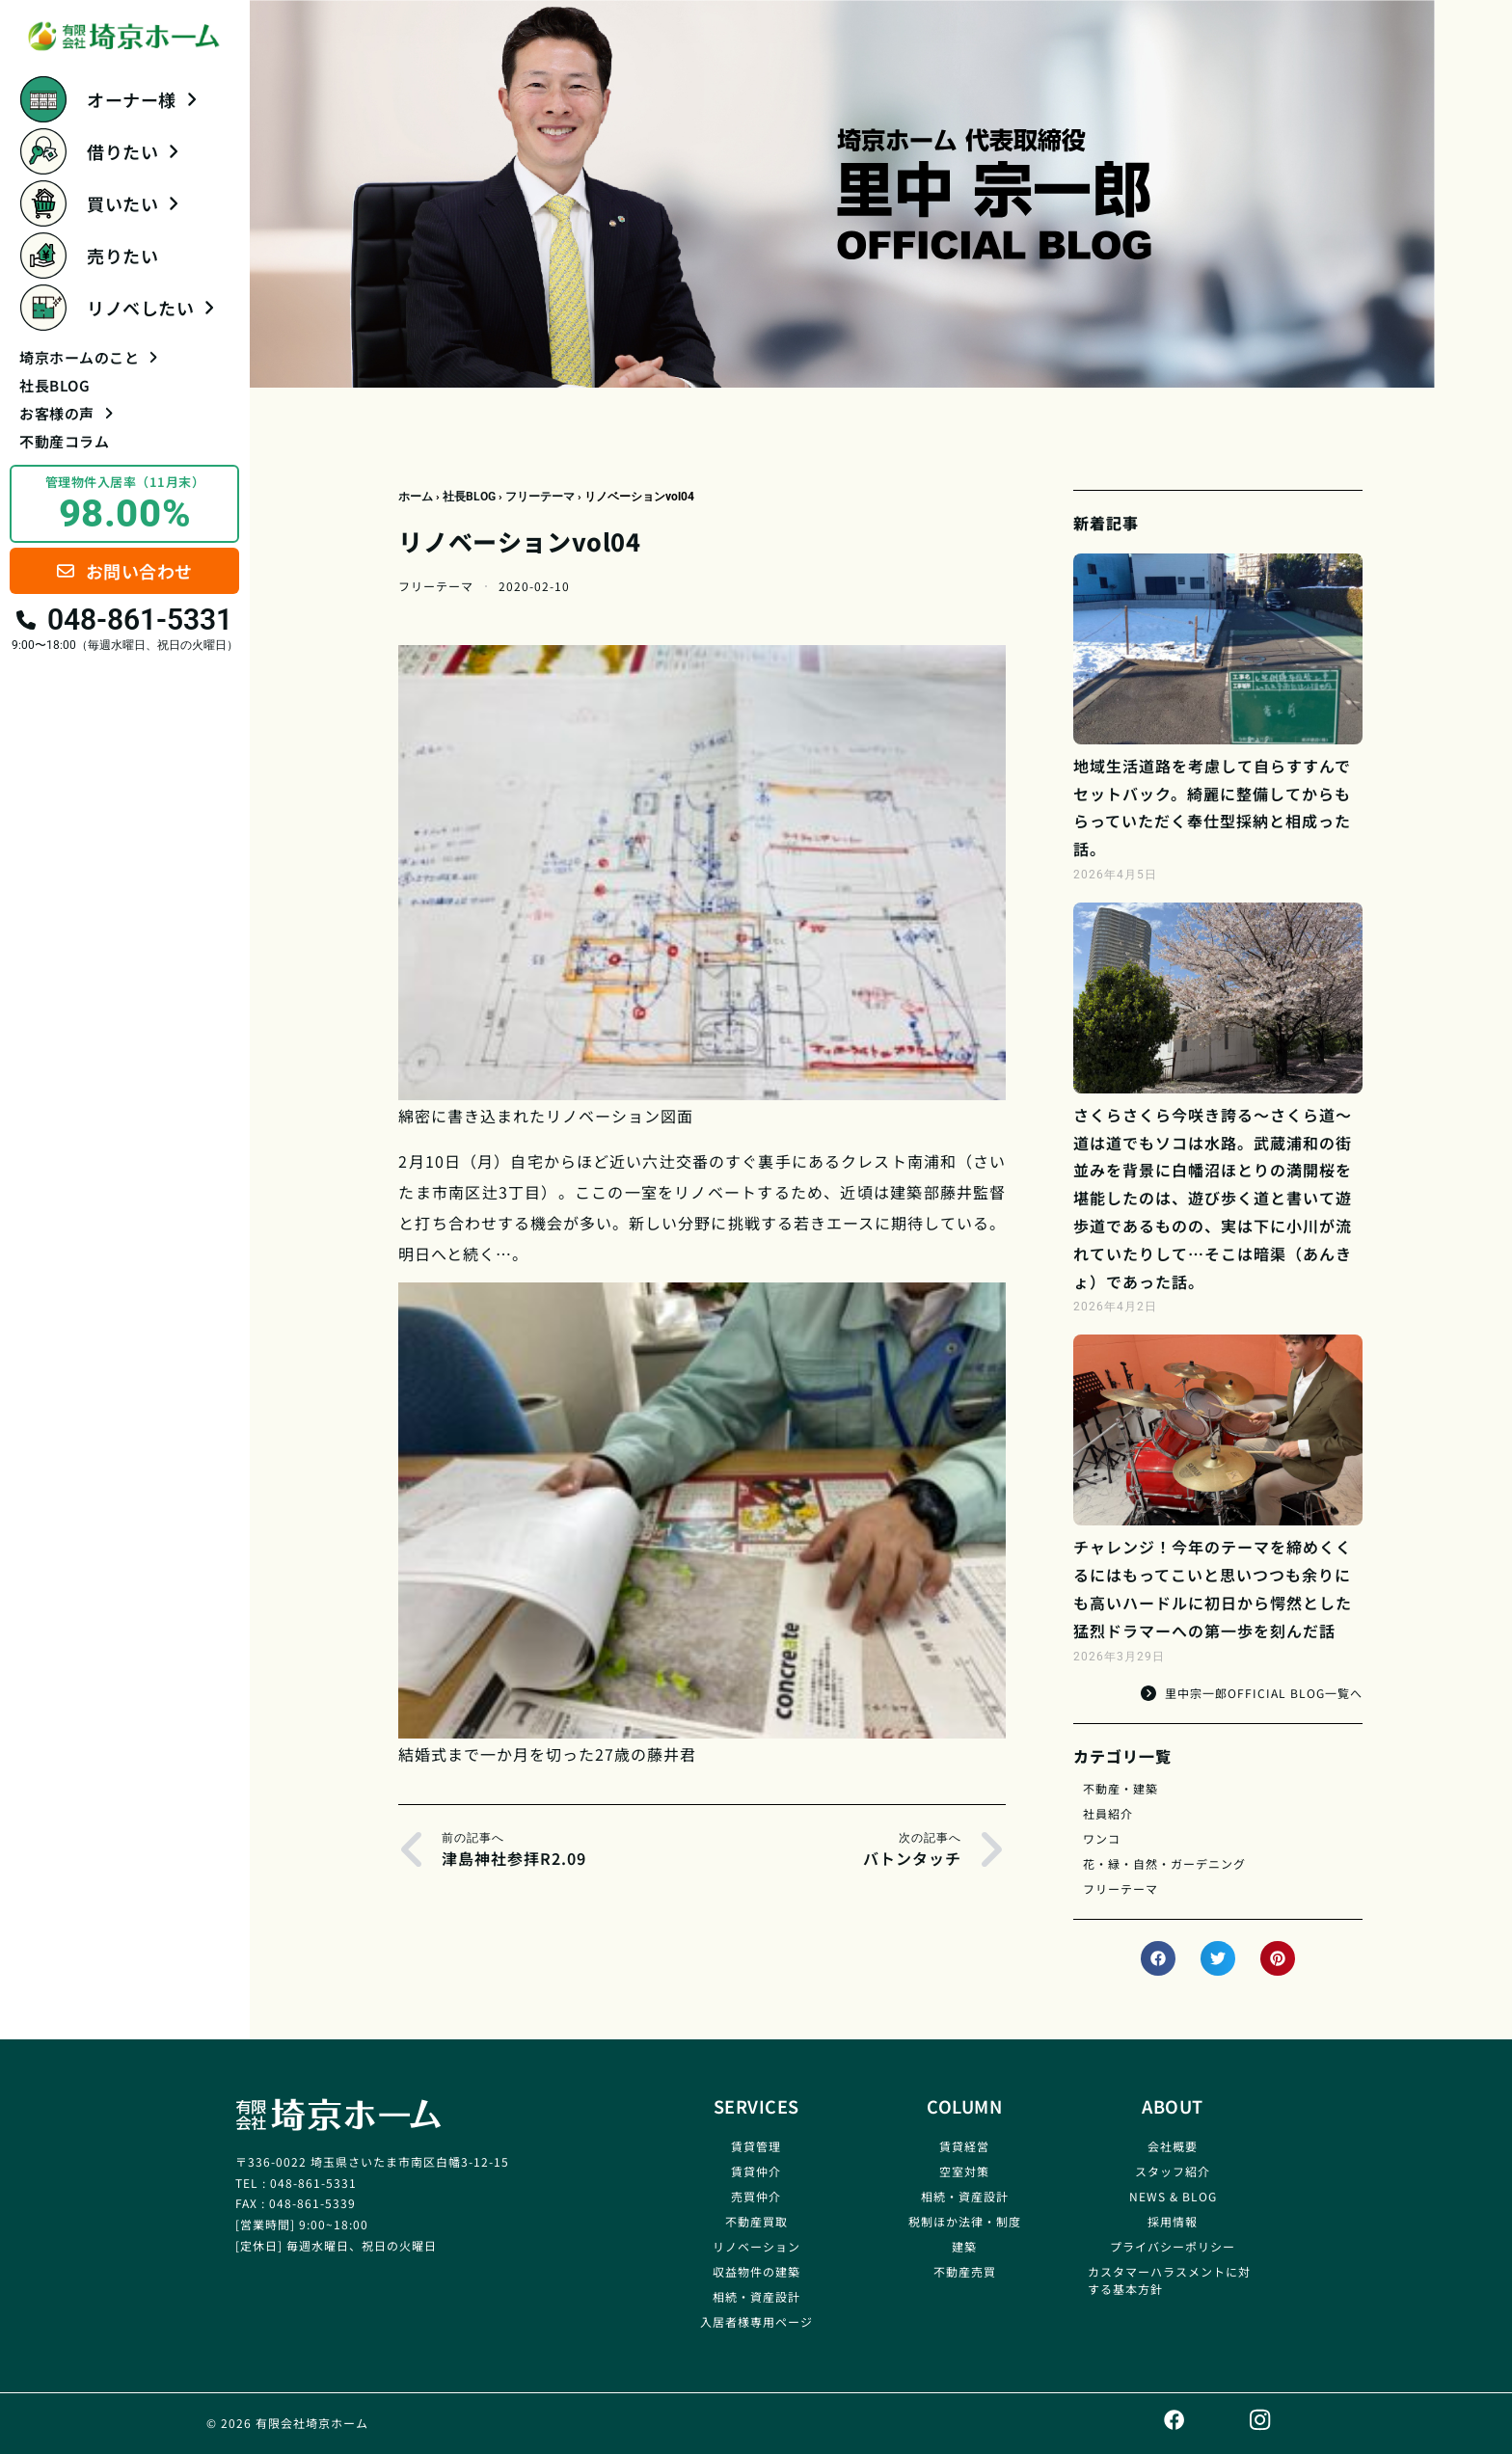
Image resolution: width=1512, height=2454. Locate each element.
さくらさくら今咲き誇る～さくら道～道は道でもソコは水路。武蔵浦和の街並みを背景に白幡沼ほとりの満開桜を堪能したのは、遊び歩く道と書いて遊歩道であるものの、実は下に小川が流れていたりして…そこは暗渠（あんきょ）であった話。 (1212, 1198)
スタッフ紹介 (1172, 2171)
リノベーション (756, 2246)
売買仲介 (756, 2196)
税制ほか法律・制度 (964, 2221)
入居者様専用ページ (756, 2321)
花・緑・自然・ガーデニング (1164, 1863)
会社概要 (1173, 2146)
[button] (1158, 1958)
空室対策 (964, 2171)
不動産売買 (964, 2271)
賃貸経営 (964, 2146)
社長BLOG (54, 385)
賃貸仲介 (756, 2171)
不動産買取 (756, 2221)
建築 (964, 2246)
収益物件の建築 (756, 2271)
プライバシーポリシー (1172, 2246)
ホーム (415, 496)
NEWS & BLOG (1173, 2196)
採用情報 (1173, 2221)
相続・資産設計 (756, 2296)
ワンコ (1101, 1838)
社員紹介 (1108, 1813)
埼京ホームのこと (88, 357)
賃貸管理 (756, 2146)
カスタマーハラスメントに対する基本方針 (1169, 2280)
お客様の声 (66, 413)
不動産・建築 (1120, 1788)
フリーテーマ (540, 496)
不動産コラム (64, 441)
